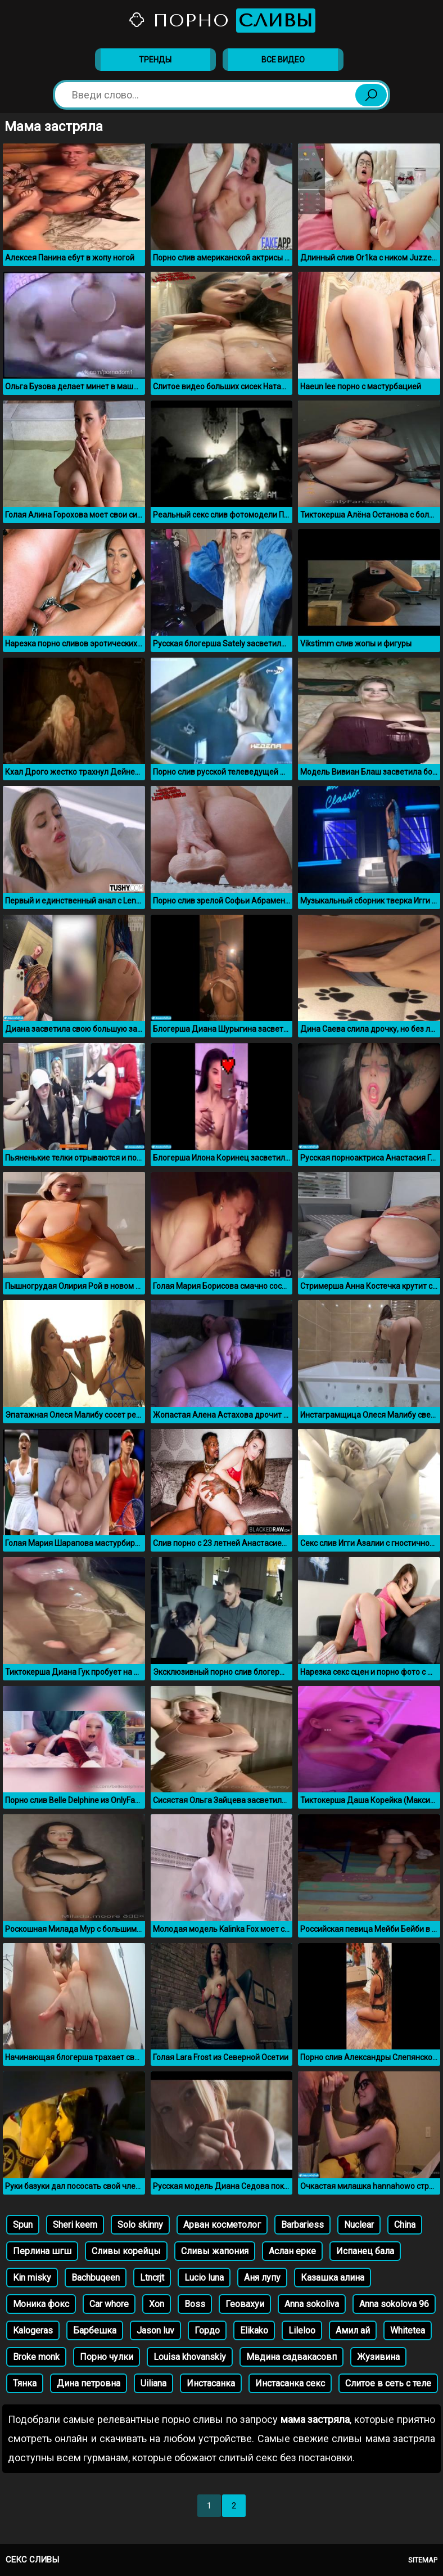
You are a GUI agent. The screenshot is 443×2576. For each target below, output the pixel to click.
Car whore (109, 2304)
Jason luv (155, 2330)
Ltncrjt (152, 2277)
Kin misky (32, 2277)
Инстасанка (211, 2383)
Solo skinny (140, 2224)
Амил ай (353, 2330)
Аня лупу (262, 2277)
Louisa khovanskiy (189, 2357)
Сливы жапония (214, 2251)
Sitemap (422, 2560)
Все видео (283, 59)
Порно (221, 20)
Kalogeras (33, 2330)
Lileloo (301, 2330)
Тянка (25, 2383)
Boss (194, 2304)
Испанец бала (365, 2251)
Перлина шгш (42, 2251)
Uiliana (153, 2383)
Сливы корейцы (126, 2251)
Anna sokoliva (311, 2304)
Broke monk (36, 2357)
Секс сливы (32, 2560)
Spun (23, 2224)
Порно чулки (106, 2357)
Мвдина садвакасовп (291, 2357)
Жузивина (378, 2357)
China (404, 2224)
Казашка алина (332, 2277)
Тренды (155, 59)
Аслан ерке (292, 2251)
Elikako (254, 2330)
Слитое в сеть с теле (388, 2383)
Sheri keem (75, 2224)
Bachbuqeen (95, 2277)
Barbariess (302, 2224)
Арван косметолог (222, 2224)
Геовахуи (244, 2304)
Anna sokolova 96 (394, 2304)
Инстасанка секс (290, 2383)
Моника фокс (41, 2304)
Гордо (207, 2330)
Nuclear (359, 2224)
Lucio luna (204, 2277)
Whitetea (407, 2330)
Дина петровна (88, 2383)
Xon (156, 2304)
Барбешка (94, 2330)
